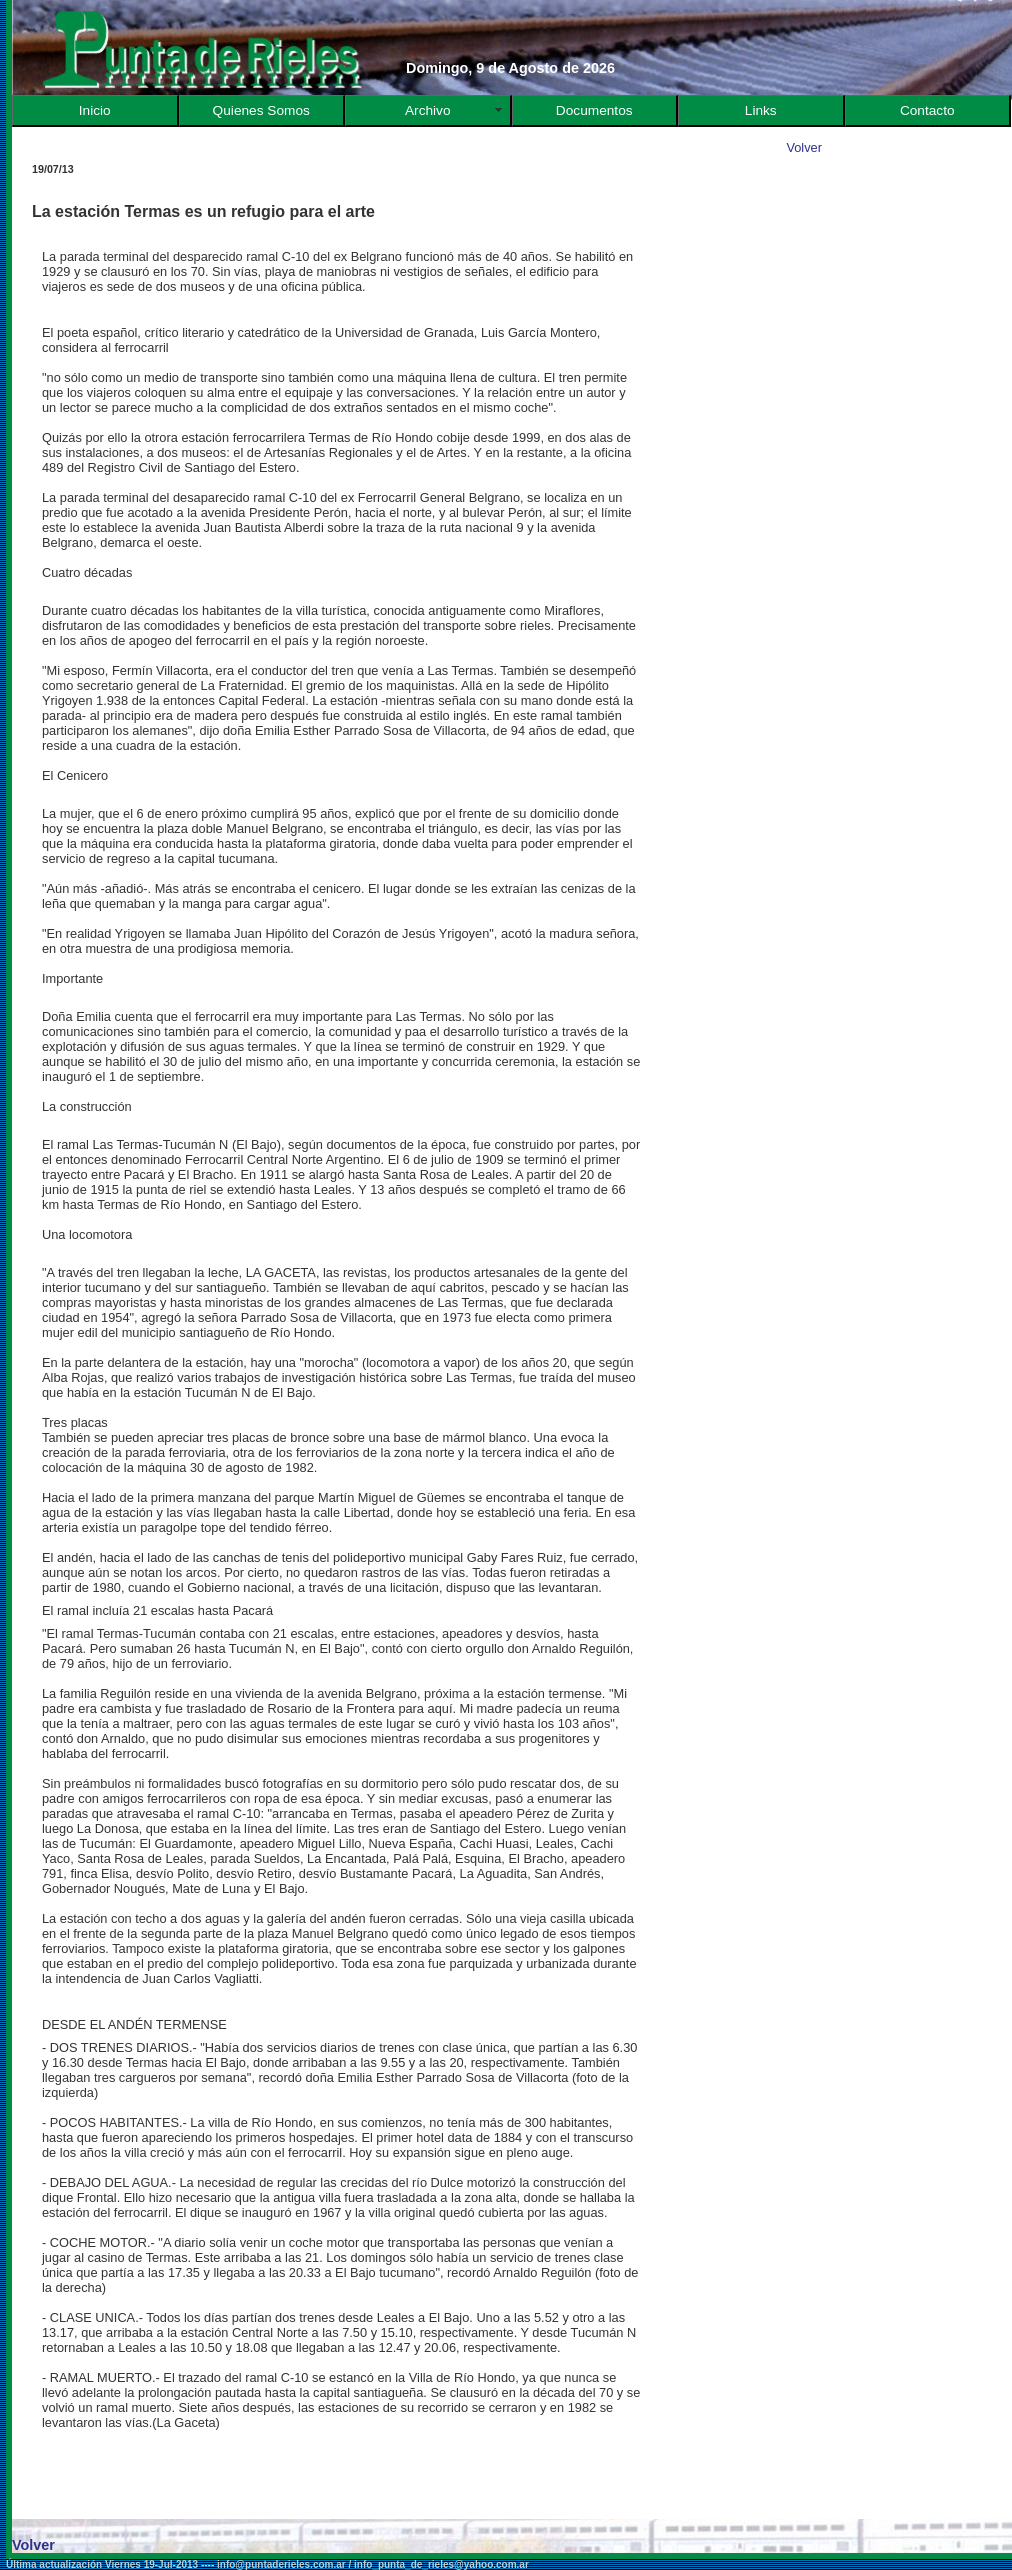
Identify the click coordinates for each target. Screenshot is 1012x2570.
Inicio (95, 110)
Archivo (428, 110)
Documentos (594, 110)
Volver (804, 147)
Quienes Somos (261, 110)
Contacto (927, 110)
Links (761, 110)
